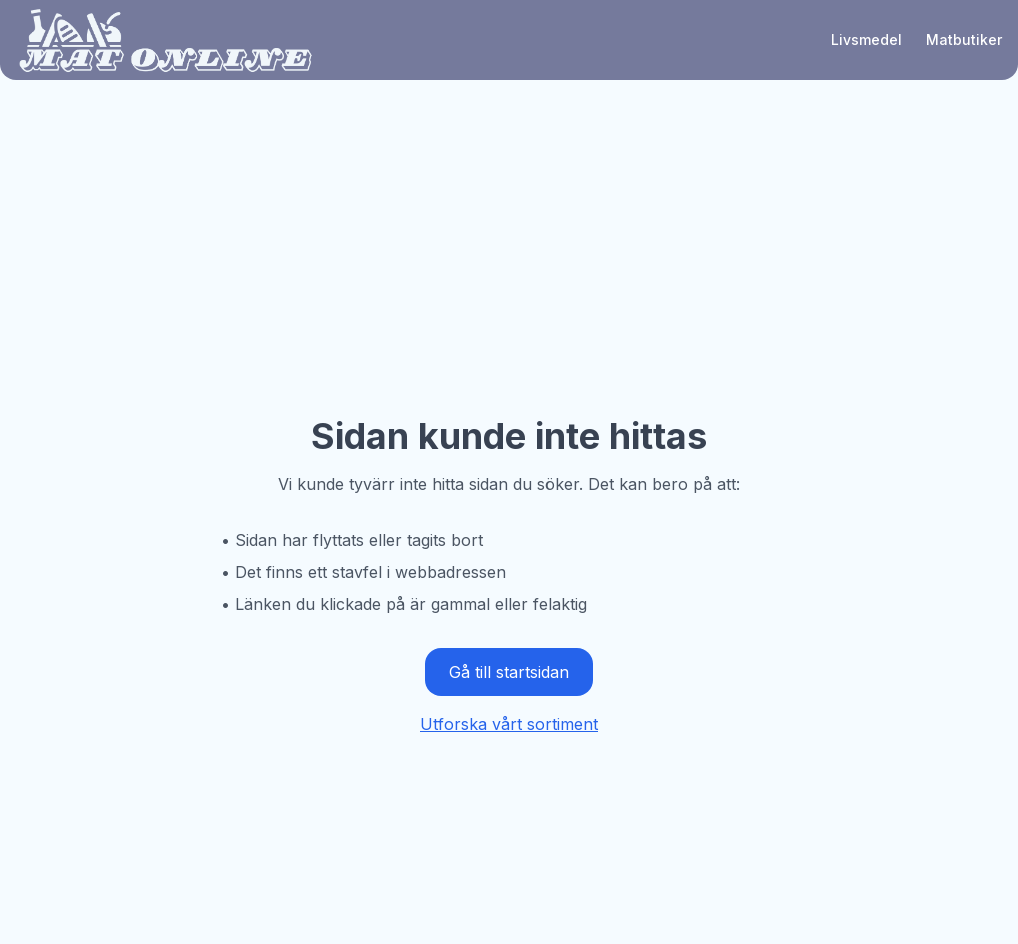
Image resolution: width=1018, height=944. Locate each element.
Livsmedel (866, 39)
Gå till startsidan (509, 672)
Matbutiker (964, 39)
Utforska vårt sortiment (509, 724)
